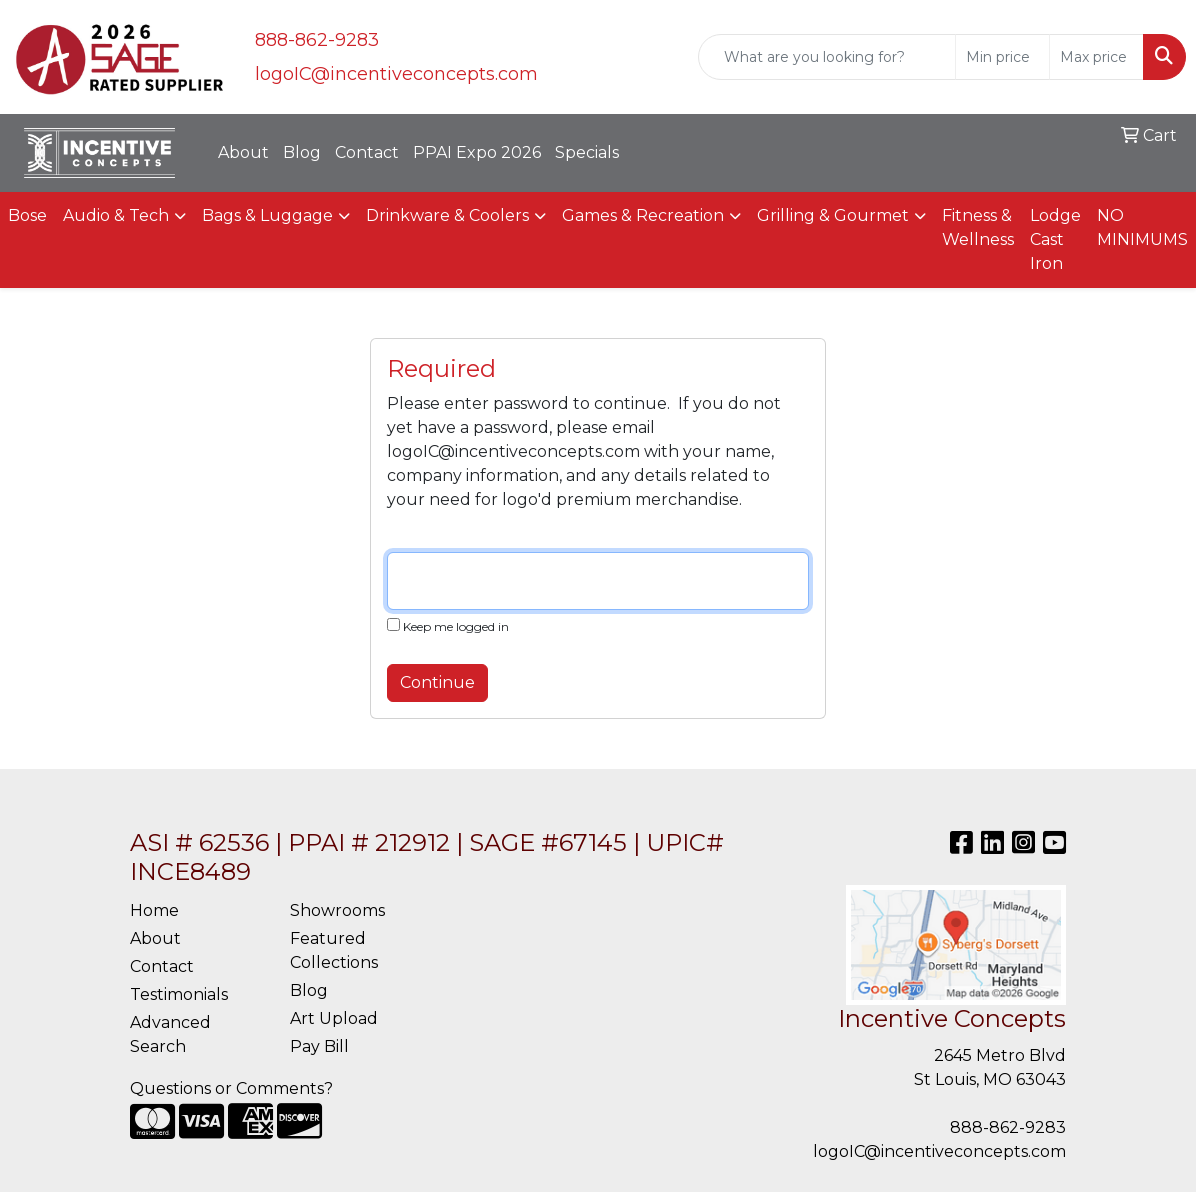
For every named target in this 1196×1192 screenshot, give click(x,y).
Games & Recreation (643, 215)
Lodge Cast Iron (1055, 239)
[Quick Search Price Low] (1002, 57)
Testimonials (179, 994)
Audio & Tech (116, 215)
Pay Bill (319, 1046)
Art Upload (334, 1018)
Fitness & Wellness (978, 227)
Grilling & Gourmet (833, 215)
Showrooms (337, 910)
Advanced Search (170, 1034)
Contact (367, 152)
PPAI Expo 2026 (477, 152)
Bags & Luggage (267, 215)
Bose (27, 215)
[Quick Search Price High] (1096, 57)
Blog (302, 152)
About (243, 152)
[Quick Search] (827, 57)
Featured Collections (334, 950)
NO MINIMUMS (1142, 227)
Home (154, 910)
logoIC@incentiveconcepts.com (396, 74)
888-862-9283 (317, 40)
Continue (437, 682)
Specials (587, 152)
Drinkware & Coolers (447, 215)
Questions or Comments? (231, 1088)
